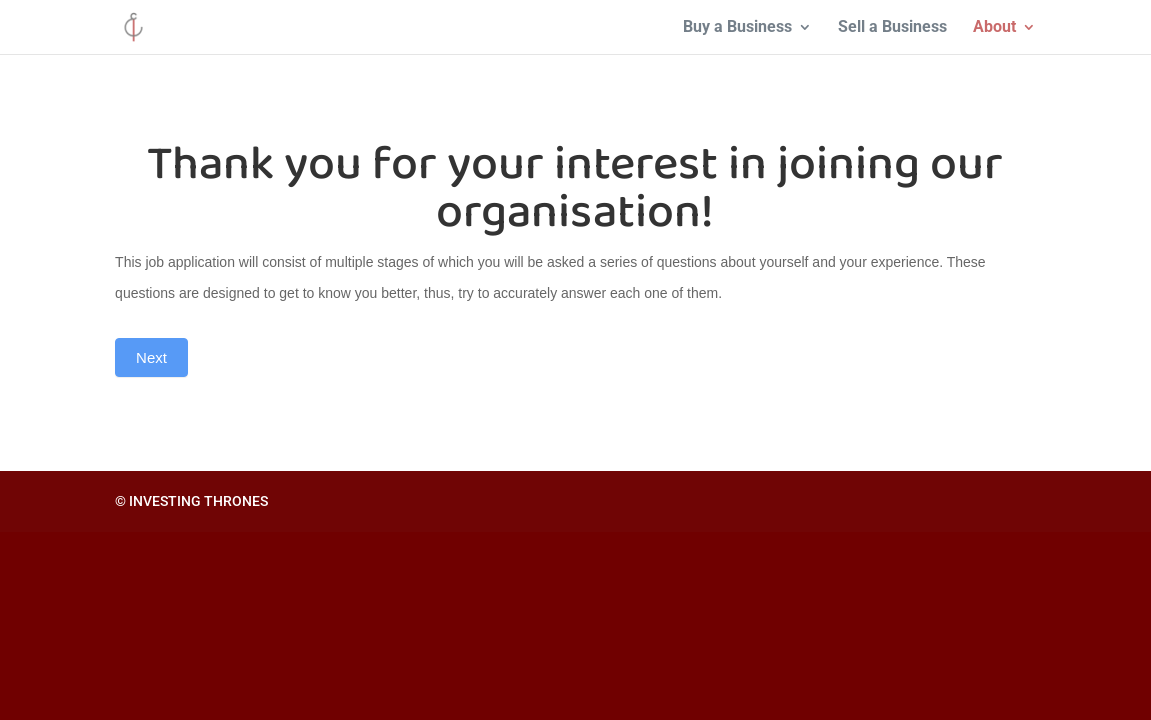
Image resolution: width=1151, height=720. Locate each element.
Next (151, 357)
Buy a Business (737, 28)
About (994, 28)
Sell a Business (892, 28)
